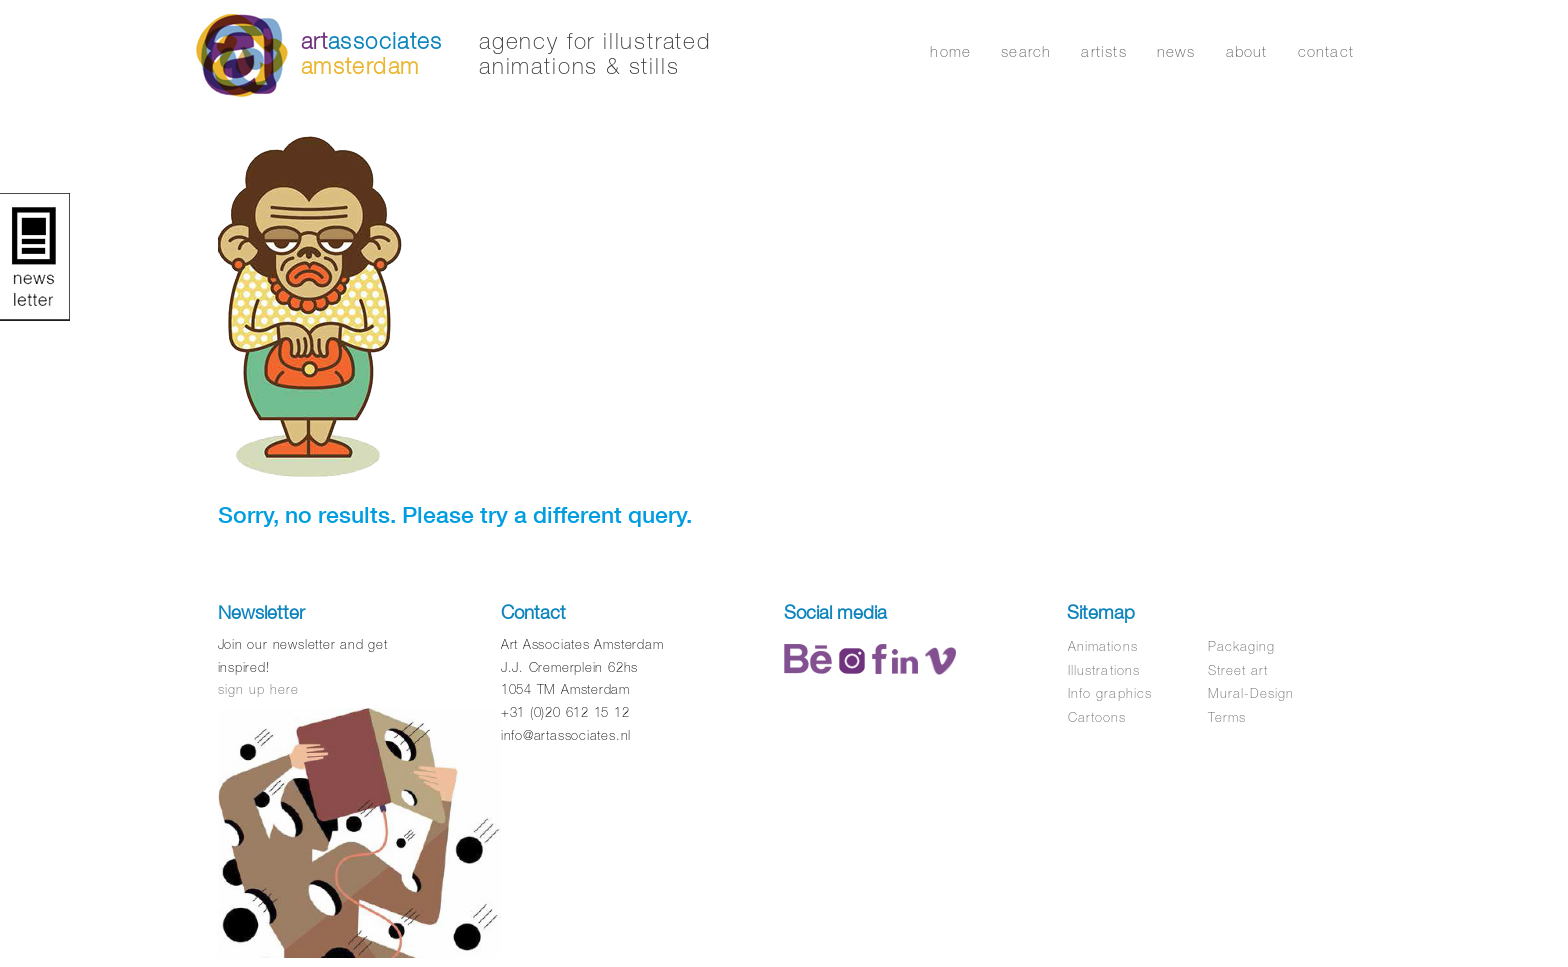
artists (1103, 51)
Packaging (1241, 646)
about (1247, 51)
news (1176, 51)
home (950, 51)
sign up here (258, 689)
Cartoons (1097, 717)
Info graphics (1110, 693)
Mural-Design (1251, 693)
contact (1326, 51)
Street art (1238, 670)
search (1026, 51)
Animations (1102, 646)
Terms (1227, 717)
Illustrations (1104, 670)
